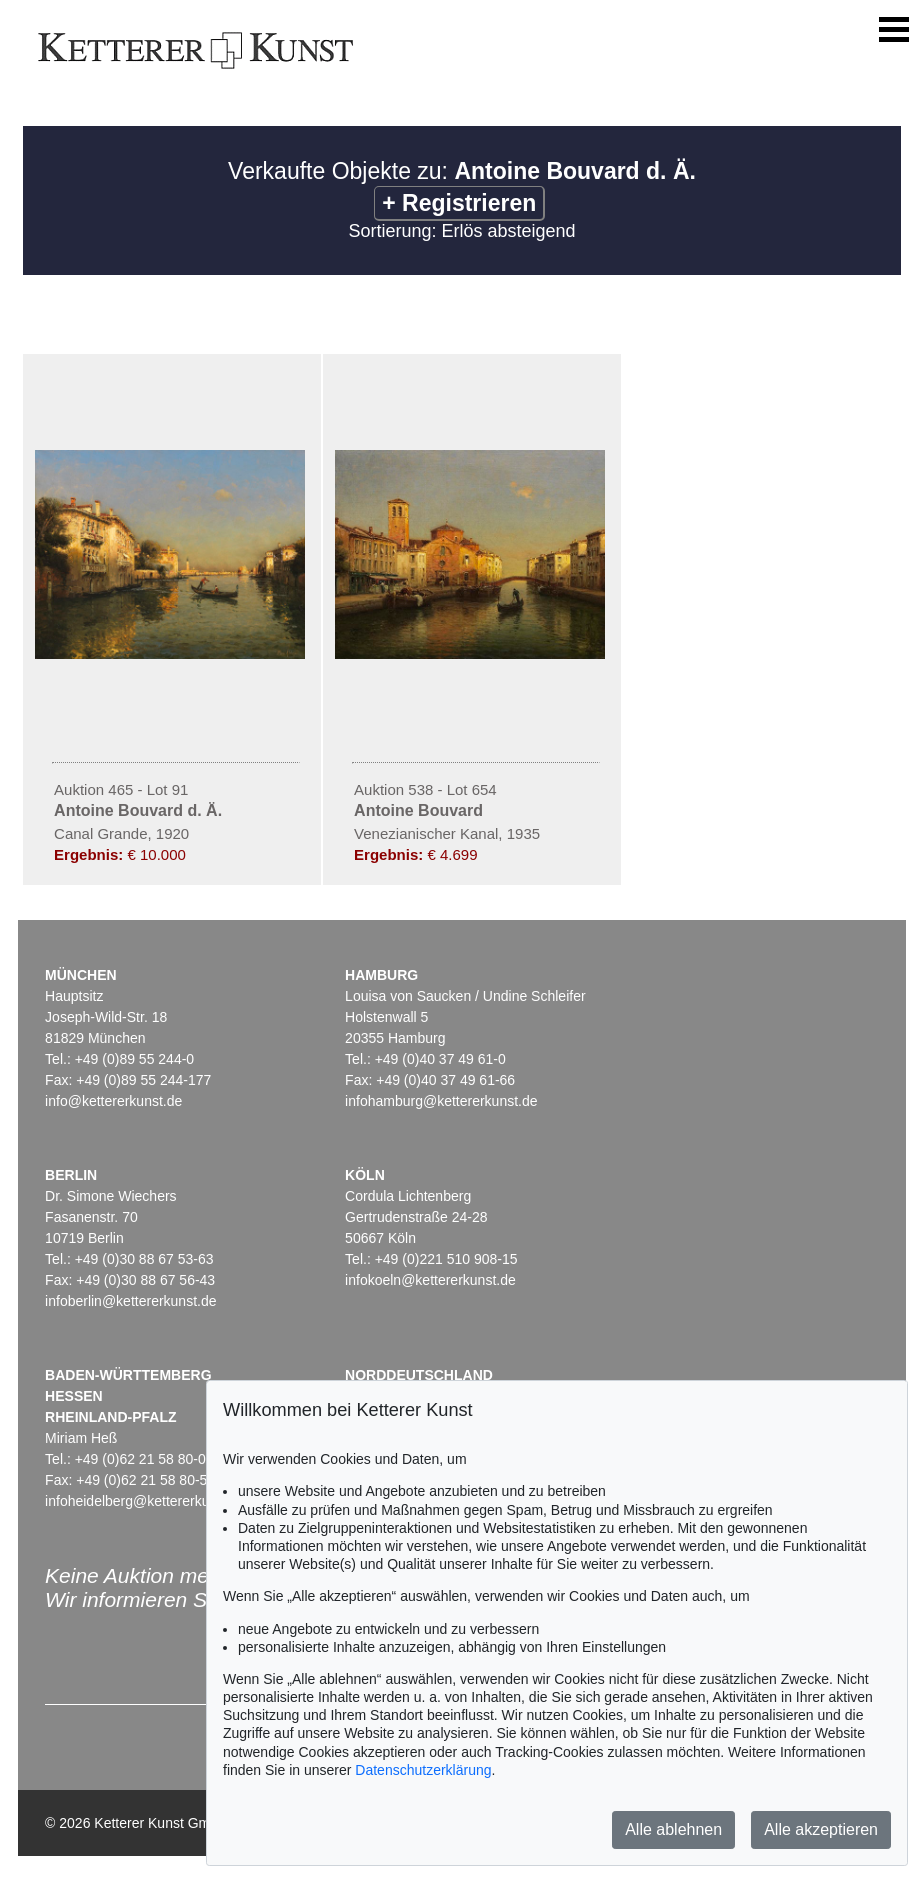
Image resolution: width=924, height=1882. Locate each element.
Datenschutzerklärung (423, 1770)
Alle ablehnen (673, 1829)
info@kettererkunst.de (113, 1101)
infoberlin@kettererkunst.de (130, 1301)
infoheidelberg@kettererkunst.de (146, 1501)
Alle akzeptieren (821, 1829)
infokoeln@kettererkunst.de (430, 1280)
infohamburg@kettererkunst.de (441, 1101)
